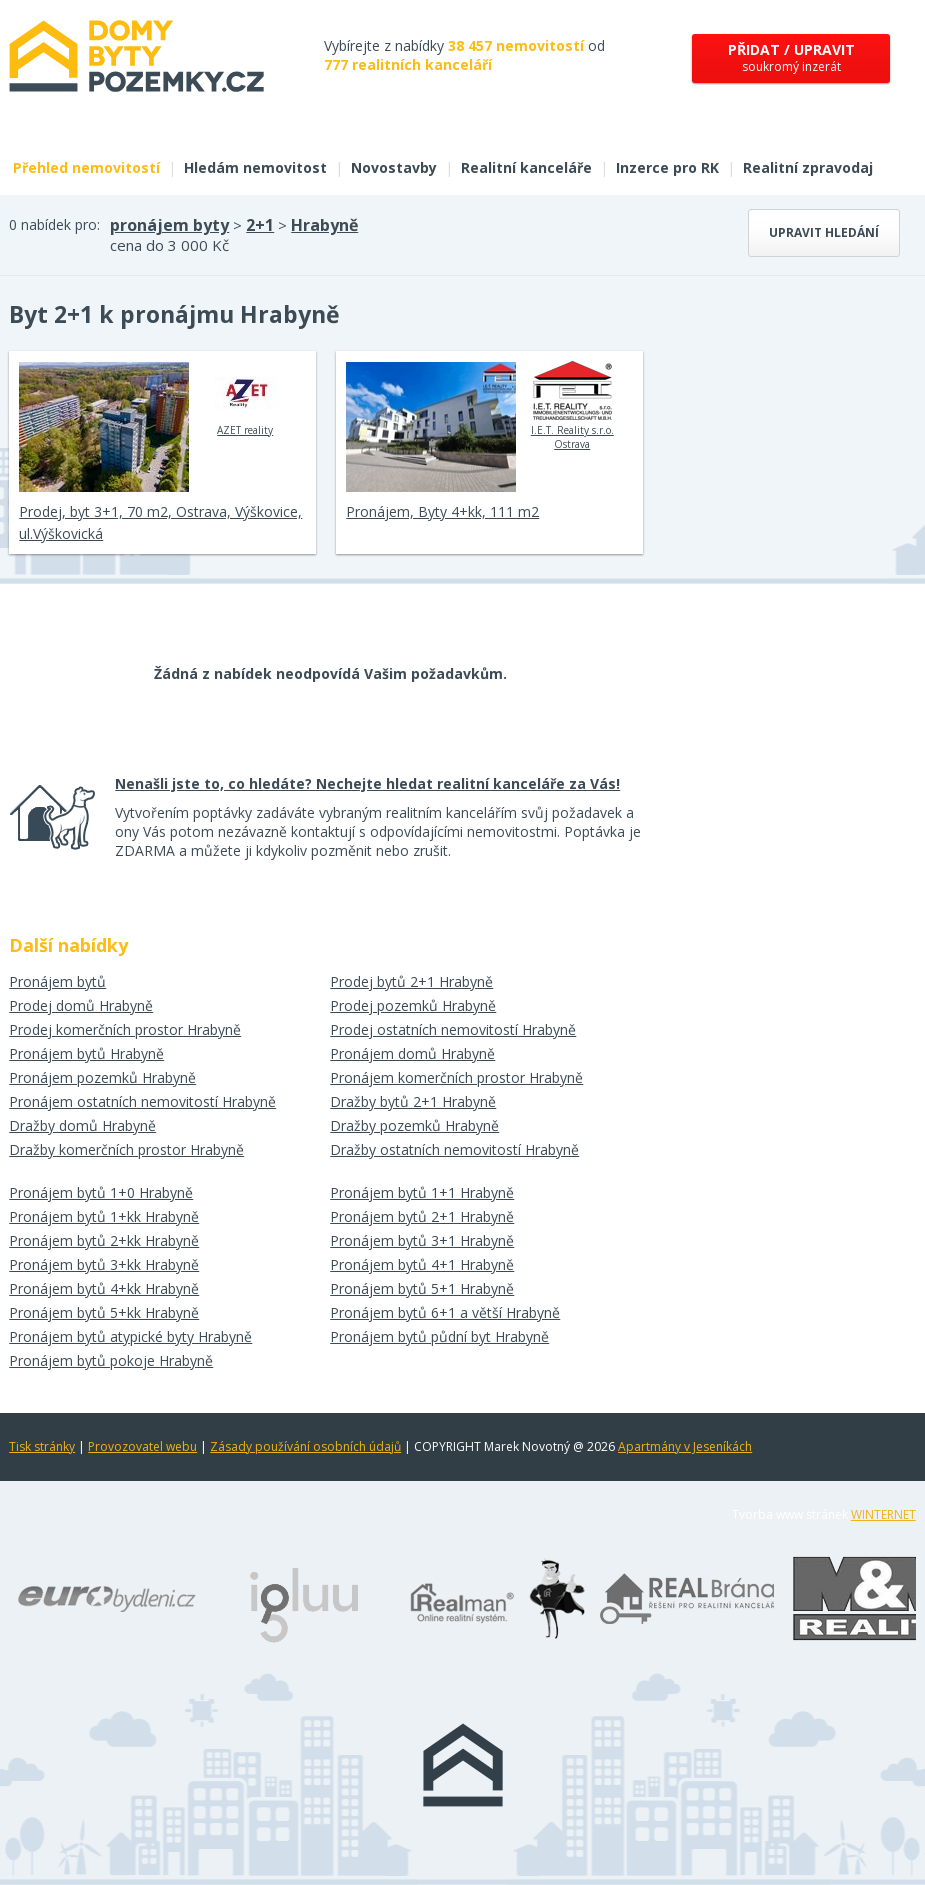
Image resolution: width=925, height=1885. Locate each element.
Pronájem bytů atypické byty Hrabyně (130, 1336)
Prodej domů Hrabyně (81, 1005)
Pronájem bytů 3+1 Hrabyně (422, 1240)
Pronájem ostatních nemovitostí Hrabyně (142, 1101)
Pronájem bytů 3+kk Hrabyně (104, 1264)
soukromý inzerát (791, 57)
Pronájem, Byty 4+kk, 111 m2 (442, 511)
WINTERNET (883, 1514)
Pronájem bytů (57, 981)
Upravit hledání (824, 232)
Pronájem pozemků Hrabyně (102, 1077)
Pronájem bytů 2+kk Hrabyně (104, 1240)
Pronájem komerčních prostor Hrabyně (456, 1077)
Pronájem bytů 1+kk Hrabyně (104, 1216)
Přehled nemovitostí (86, 167)
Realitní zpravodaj (808, 167)
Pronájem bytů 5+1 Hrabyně (422, 1288)
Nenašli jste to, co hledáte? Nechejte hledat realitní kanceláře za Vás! (367, 783)
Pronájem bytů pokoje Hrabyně (111, 1360)
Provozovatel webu (142, 1446)
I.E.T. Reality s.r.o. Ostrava (572, 406)
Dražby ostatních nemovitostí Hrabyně (454, 1149)
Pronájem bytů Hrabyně (86, 1053)
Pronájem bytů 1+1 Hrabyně (422, 1192)
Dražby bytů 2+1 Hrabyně (413, 1101)
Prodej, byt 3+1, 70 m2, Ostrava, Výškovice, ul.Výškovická (160, 522)
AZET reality (245, 399)
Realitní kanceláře (526, 167)
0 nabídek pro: (54, 224)
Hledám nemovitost (255, 167)
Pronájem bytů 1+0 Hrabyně (101, 1192)
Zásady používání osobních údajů (305, 1446)
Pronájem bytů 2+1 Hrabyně (422, 1216)
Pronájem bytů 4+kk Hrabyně (104, 1288)
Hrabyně (324, 225)
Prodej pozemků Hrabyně (413, 1005)
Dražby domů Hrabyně (82, 1125)
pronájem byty (169, 225)
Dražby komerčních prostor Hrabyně (126, 1149)
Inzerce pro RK (667, 167)
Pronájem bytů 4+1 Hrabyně (422, 1264)
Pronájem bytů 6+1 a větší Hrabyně (445, 1312)
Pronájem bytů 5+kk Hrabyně (104, 1312)
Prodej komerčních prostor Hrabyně (125, 1029)
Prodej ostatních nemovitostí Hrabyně (453, 1029)
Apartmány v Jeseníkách (685, 1446)
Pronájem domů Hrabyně (412, 1053)
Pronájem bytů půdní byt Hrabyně (439, 1336)
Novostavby (394, 167)
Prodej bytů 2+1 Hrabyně (411, 981)
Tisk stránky (42, 1446)
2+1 (260, 225)
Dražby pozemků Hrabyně (414, 1125)
